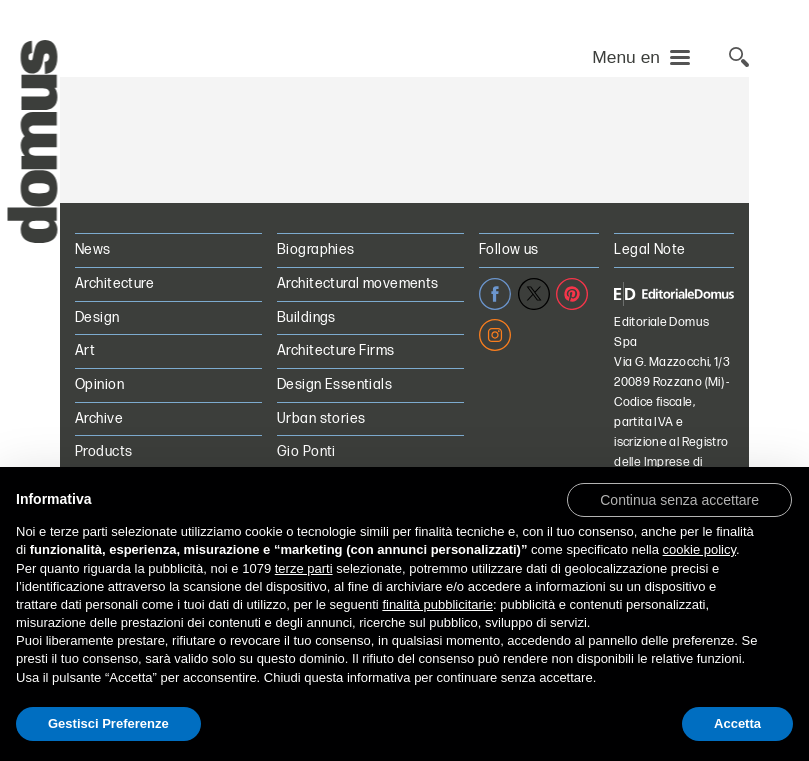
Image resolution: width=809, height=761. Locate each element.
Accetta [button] (737, 723)
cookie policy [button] (699, 549)
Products (103, 451)
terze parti (304, 568)
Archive (99, 418)
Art (85, 350)
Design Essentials (334, 384)
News (93, 249)
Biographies (316, 249)
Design (97, 317)
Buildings (306, 317)
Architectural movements (358, 283)
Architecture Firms (336, 350)
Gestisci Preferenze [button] (108, 723)
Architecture (114, 283)
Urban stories (321, 418)
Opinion (99, 384)
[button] (679, 499)
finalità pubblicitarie (437, 604)
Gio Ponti (306, 451)
